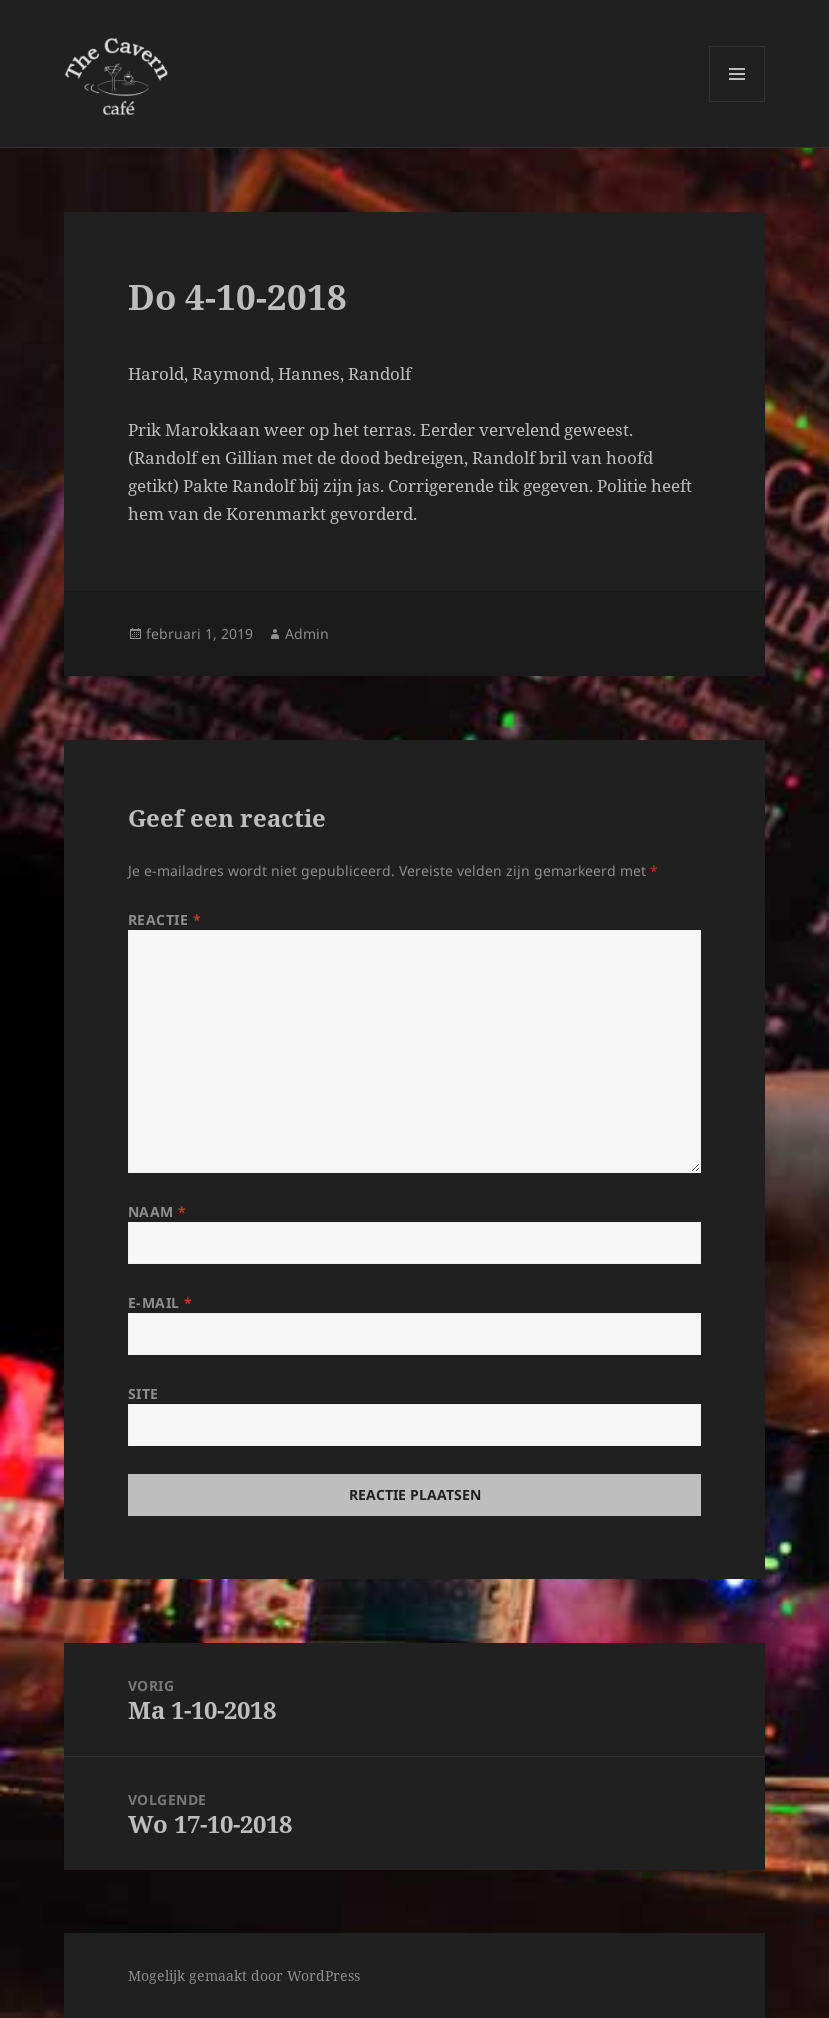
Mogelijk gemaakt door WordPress (244, 1975)
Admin (307, 633)
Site (143, 1393)
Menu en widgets (737, 101)
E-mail (160, 1302)
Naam (157, 1211)
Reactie (165, 919)
